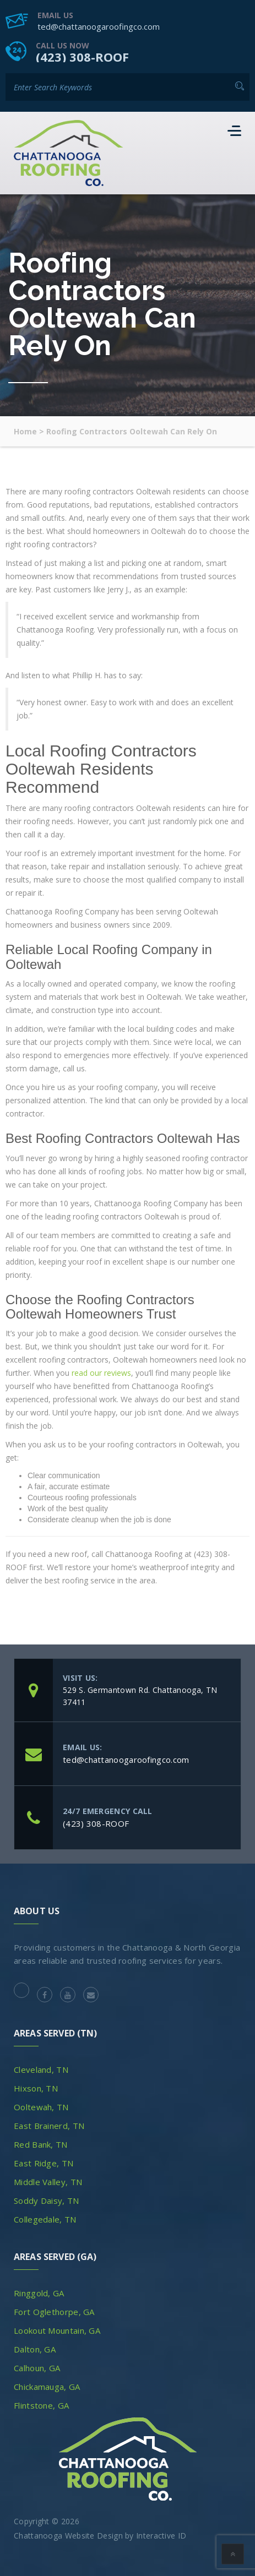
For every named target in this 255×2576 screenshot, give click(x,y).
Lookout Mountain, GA (57, 2330)
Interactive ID (161, 2535)
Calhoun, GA (37, 2367)
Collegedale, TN (45, 2219)
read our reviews (101, 1373)
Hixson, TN (36, 2088)
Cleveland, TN (41, 2069)
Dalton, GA (35, 2349)
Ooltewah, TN (41, 2106)
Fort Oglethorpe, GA (54, 2311)
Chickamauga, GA (47, 2386)
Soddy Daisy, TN (46, 2200)
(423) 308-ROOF (82, 56)
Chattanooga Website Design (68, 2535)
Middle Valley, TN (48, 2181)
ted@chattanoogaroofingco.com (98, 26)
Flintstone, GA (41, 2405)
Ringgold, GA (39, 2293)
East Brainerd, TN (49, 2125)
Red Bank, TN (41, 2144)
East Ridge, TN (43, 2163)
